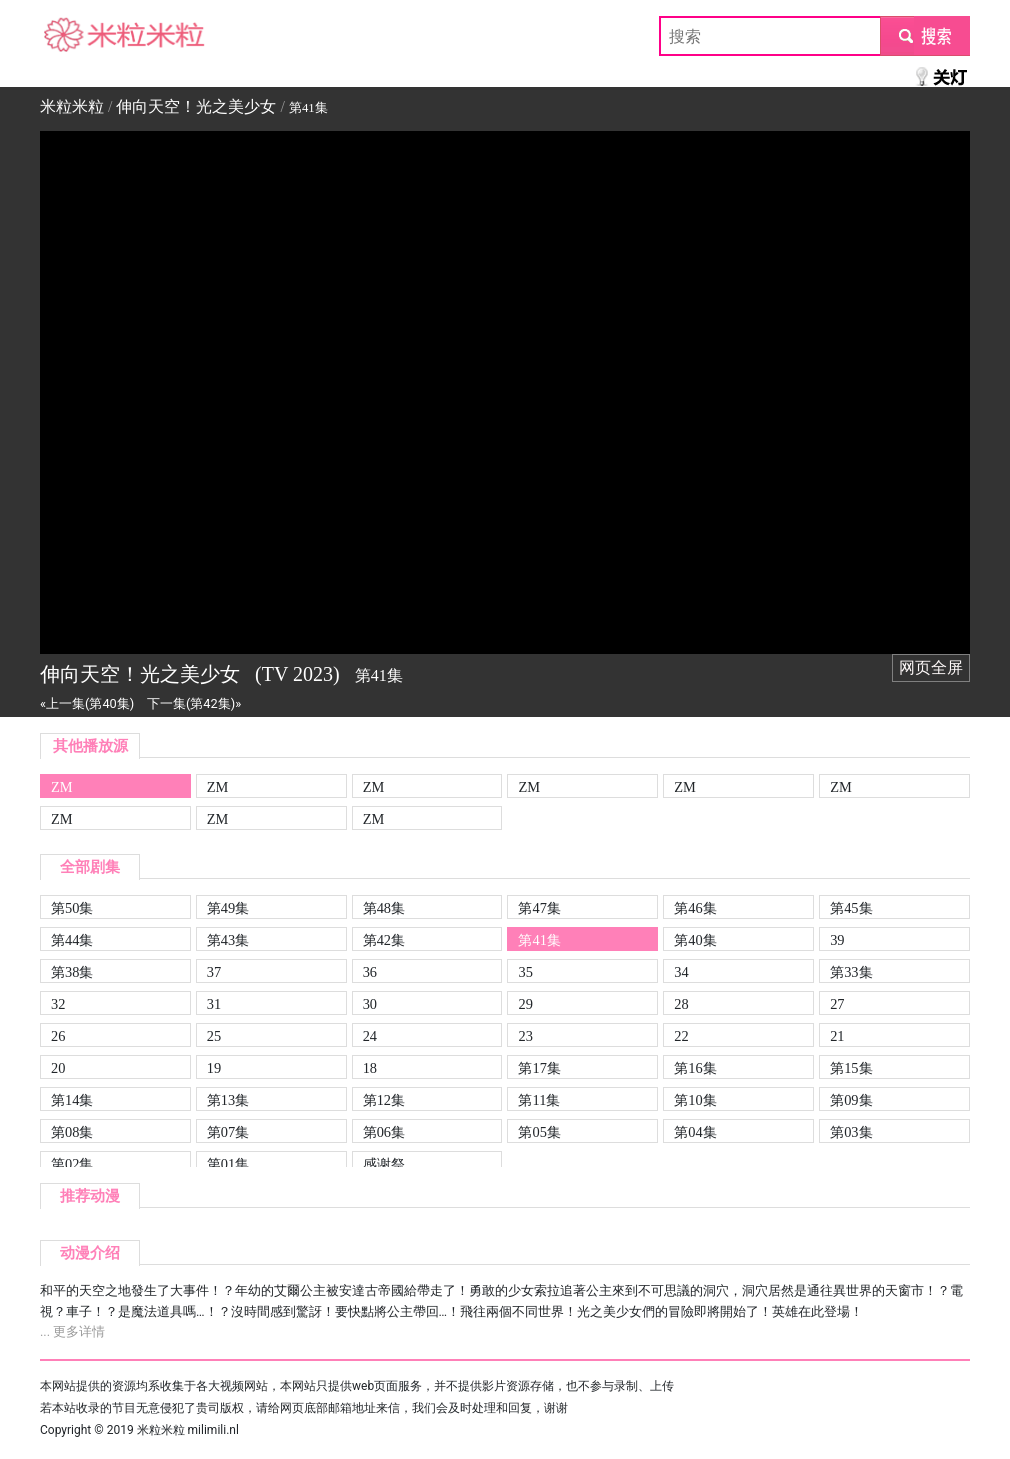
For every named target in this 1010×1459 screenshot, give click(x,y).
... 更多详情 (72, 1331)
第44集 (72, 940)
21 (837, 1036)
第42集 (384, 940)
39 (837, 940)
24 (370, 1036)
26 (58, 1036)
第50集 (72, 908)
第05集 (539, 1132)
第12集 (384, 1100)
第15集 (851, 1068)
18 (370, 1068)
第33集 (851, 972)
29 (525, 1004)
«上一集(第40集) (87, 703)
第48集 (384, 908)
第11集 (539, 1100)
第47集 (539, 908)
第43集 (228, 940)
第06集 (384, 1132)
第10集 (695, 1100)
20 (58, 1068)
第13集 (228, 1100)
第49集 (228, 908)
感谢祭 (384, 1164)
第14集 (72, 1100)
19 (214, 1068)
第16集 (695, 1068)
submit (924, 35)
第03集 (851, 1132)
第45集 (851, 908)
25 (214, 1036)
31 (214, 1004)
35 (525, 972)
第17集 (539, 1068)
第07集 (228, 1132)
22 (681, 1036)
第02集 (72, 1164)
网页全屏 (931, 667)
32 (58, 1004)
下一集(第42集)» (194, 703)
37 (214, 972)
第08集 (72, 1132)
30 (370, 1004)
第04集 (695, 1132)
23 (525, 1036)
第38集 (72, 972)
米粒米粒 (72, 35)
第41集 (539, 940)
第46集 (695, 908)
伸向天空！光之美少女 (196, 106)
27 (837, 1004)
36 (370, 972)
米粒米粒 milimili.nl (188, 1430)
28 (681, 1004)
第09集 (851, 1100)
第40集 (695, 940)
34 (681, 972)
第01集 (228, 1164)
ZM (62, 787)
